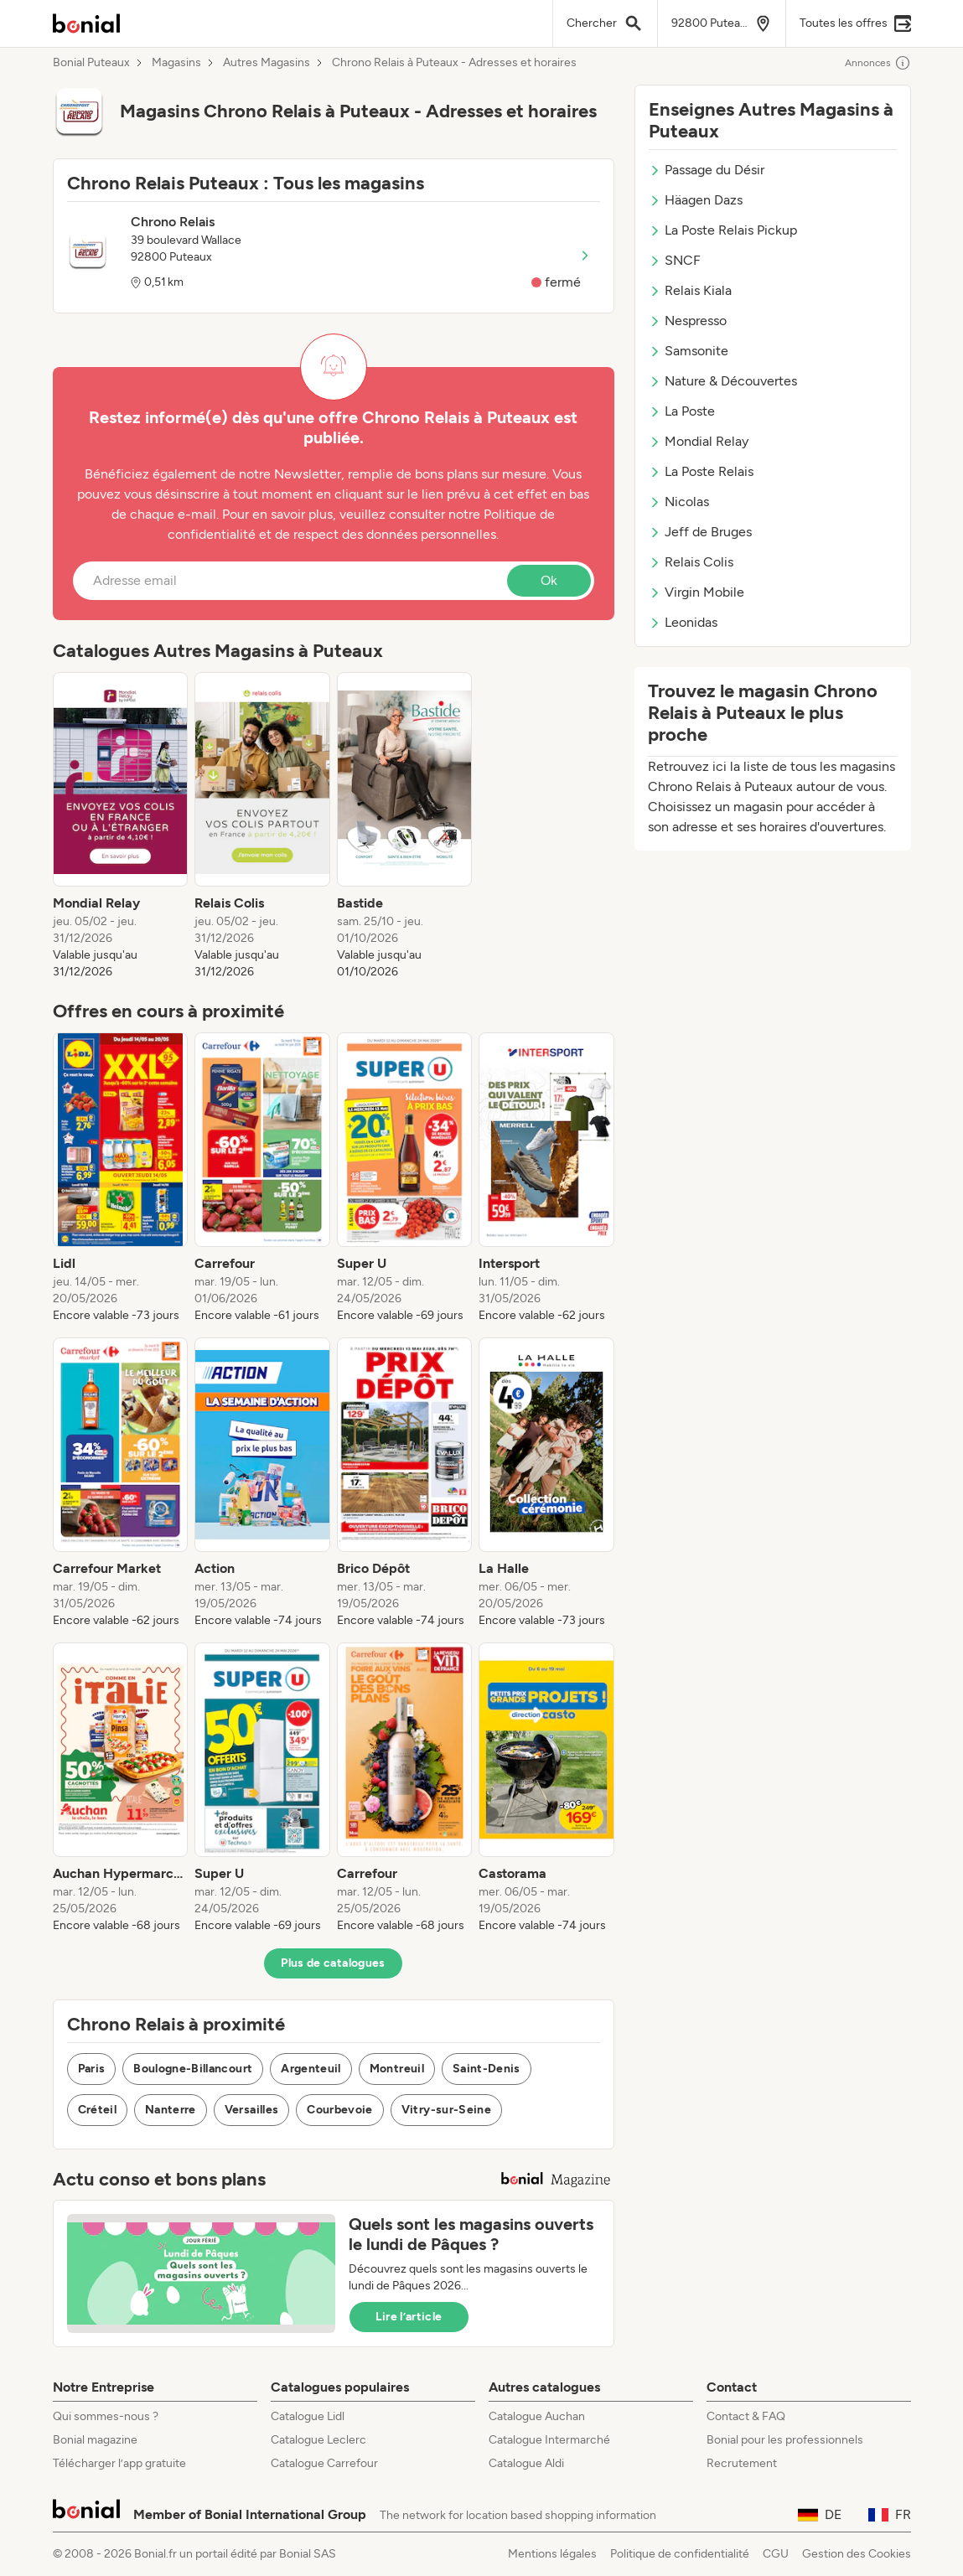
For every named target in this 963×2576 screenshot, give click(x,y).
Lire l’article (409, 2317)
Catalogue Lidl (307, 2416)
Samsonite (688, 351)
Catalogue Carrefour (324, 2463)
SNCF (675, 260)
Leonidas (683, 622)
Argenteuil (311, 2068)
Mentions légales (552, 2554)
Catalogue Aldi (526, 2463)
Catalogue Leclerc (318, 2440)
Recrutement (742, 2463)
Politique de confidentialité (679, 2554)
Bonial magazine (95, 2440)
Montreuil (397, 2068)
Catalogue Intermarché (549, 2440)
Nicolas (679, 502)
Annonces (878, 62)
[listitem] (121, 826)
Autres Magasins (266, 63)
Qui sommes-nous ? (105, 2416)
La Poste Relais (701, 471)
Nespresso (688, 320)
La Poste (682, 411)
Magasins (176, 63)
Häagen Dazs (696, 200)
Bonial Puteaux (91, 63)
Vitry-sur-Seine (446, 2110)
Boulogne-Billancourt (192, 2068)
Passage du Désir (706, 170)
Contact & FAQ (746, 2416)
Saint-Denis (486, 2068)
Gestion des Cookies (856, 2554)
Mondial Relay (698, 441)
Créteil (97, 2110)
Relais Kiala (690, 290)
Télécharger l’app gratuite (119, 2463)
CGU (776, 2554)
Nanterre (170, 2110)
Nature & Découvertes (723, 381)
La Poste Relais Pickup (723, 230)
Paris (92, 2068)
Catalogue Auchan (537, 2416)
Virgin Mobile (696, 592)
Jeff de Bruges (700, 532)
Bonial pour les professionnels (785, 2440)
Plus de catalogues (333, 1963)
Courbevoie (340, 2110)
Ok (549, 580)
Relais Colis (691, 562)
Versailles (252, 2110)
